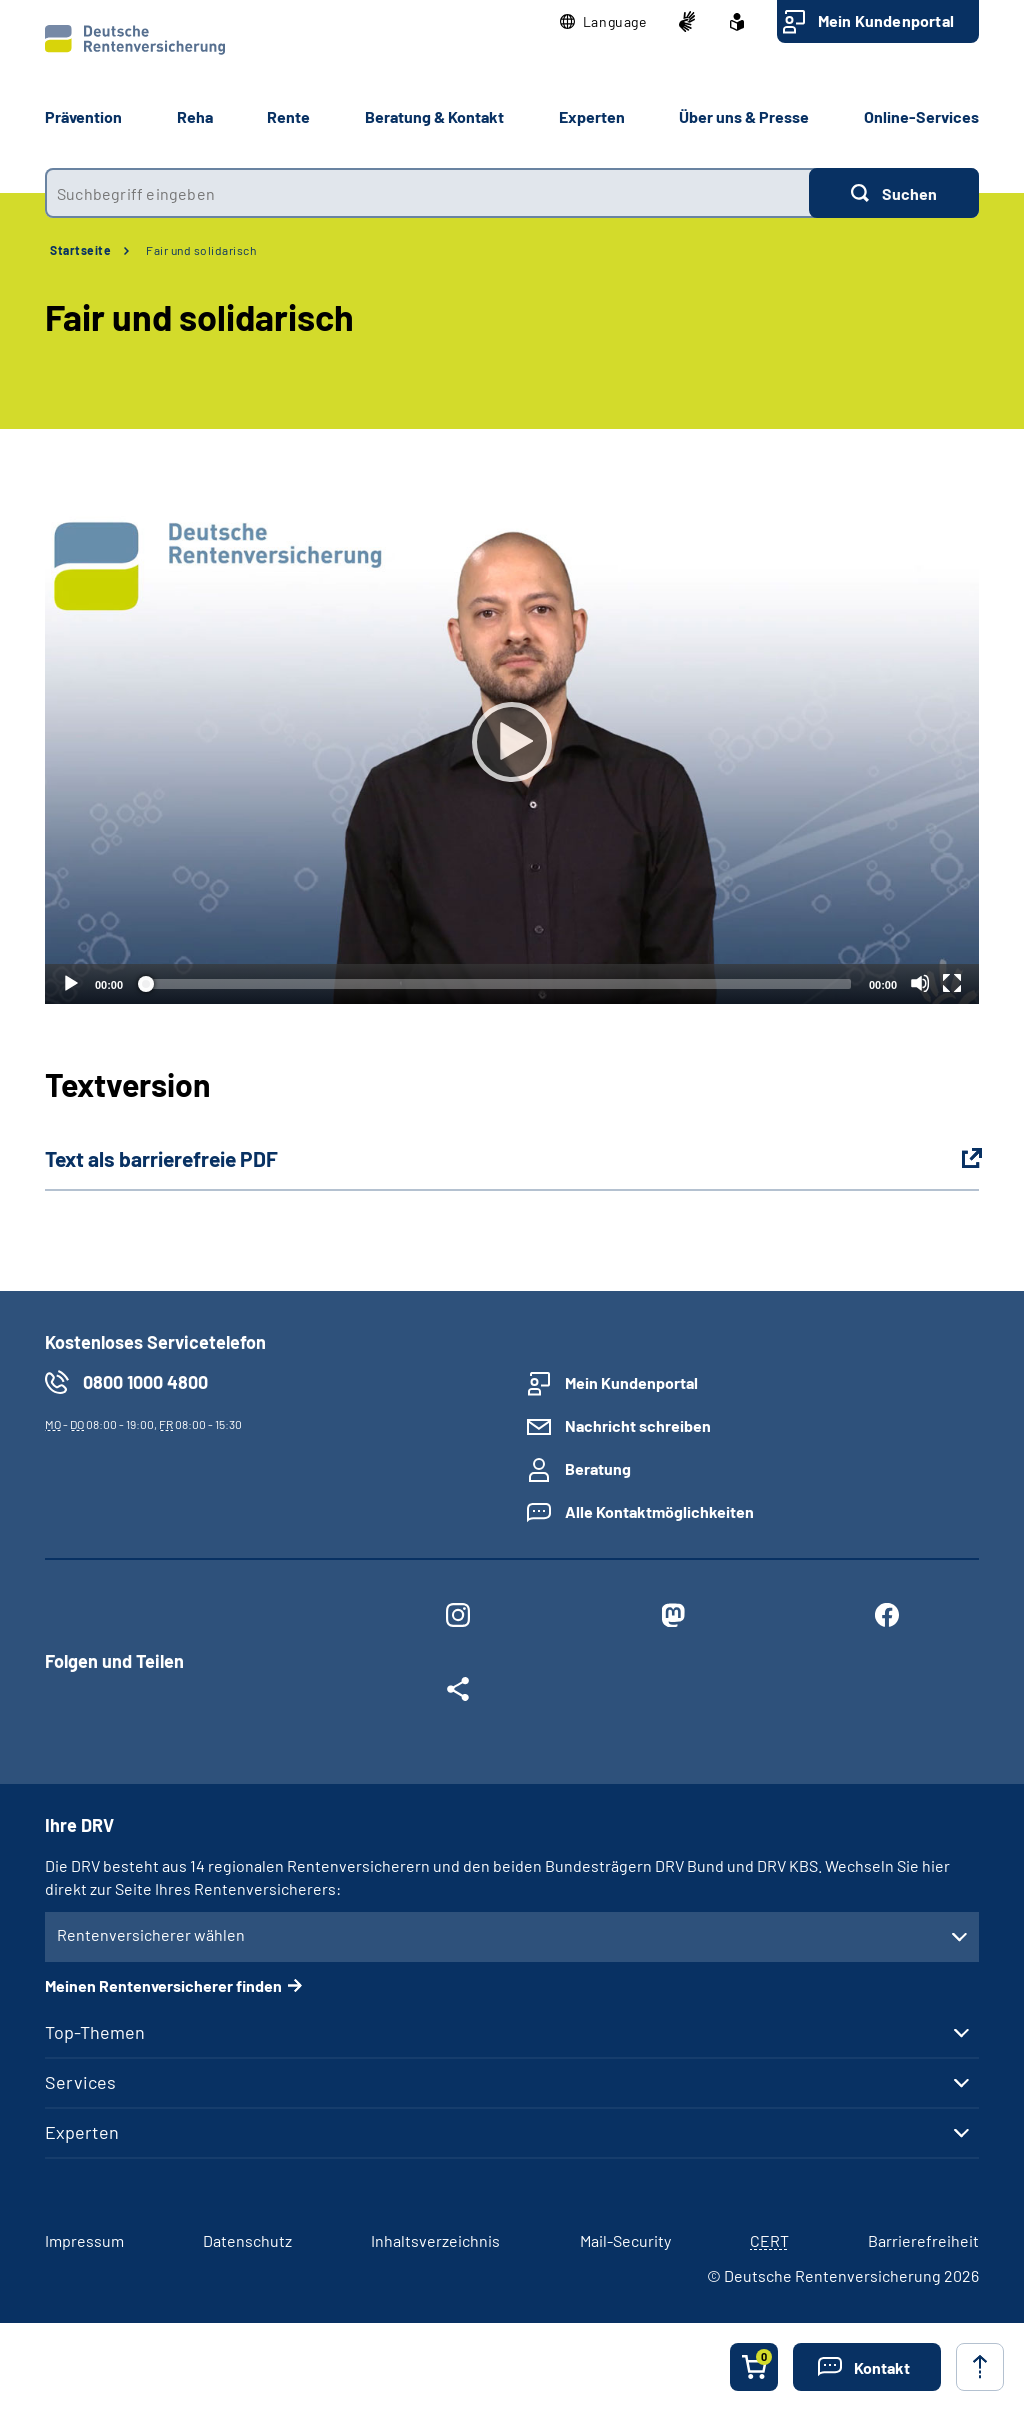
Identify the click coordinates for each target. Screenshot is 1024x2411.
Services (80, 2082)
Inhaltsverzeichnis (435, 2240)
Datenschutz (247, 2240)
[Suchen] (894, 193)
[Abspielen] (512, 742)
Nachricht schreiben (638, 1425)
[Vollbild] (952, 983)
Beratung (598, 1468)
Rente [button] (288, 116)
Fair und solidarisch (201, 250)
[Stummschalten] (920, 983)
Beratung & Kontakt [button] (434, 116)
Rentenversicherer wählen (151, 1934)
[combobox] (427, 193)
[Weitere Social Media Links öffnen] (458, 1693)
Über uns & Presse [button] (744, 116)
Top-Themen (95, 2032)
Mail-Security (625, 2240)
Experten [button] (592, 116)
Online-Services (921, 116)
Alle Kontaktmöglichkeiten (659, 1511)
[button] (603, 22)
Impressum (84, 2240)
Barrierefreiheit (923, 2240)
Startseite (80, 250)
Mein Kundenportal (886, 20)
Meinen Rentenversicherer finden (163, 1985)
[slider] (496, 984)
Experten (82, 2132)
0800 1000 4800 (145, 1382)
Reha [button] (195, 116)
